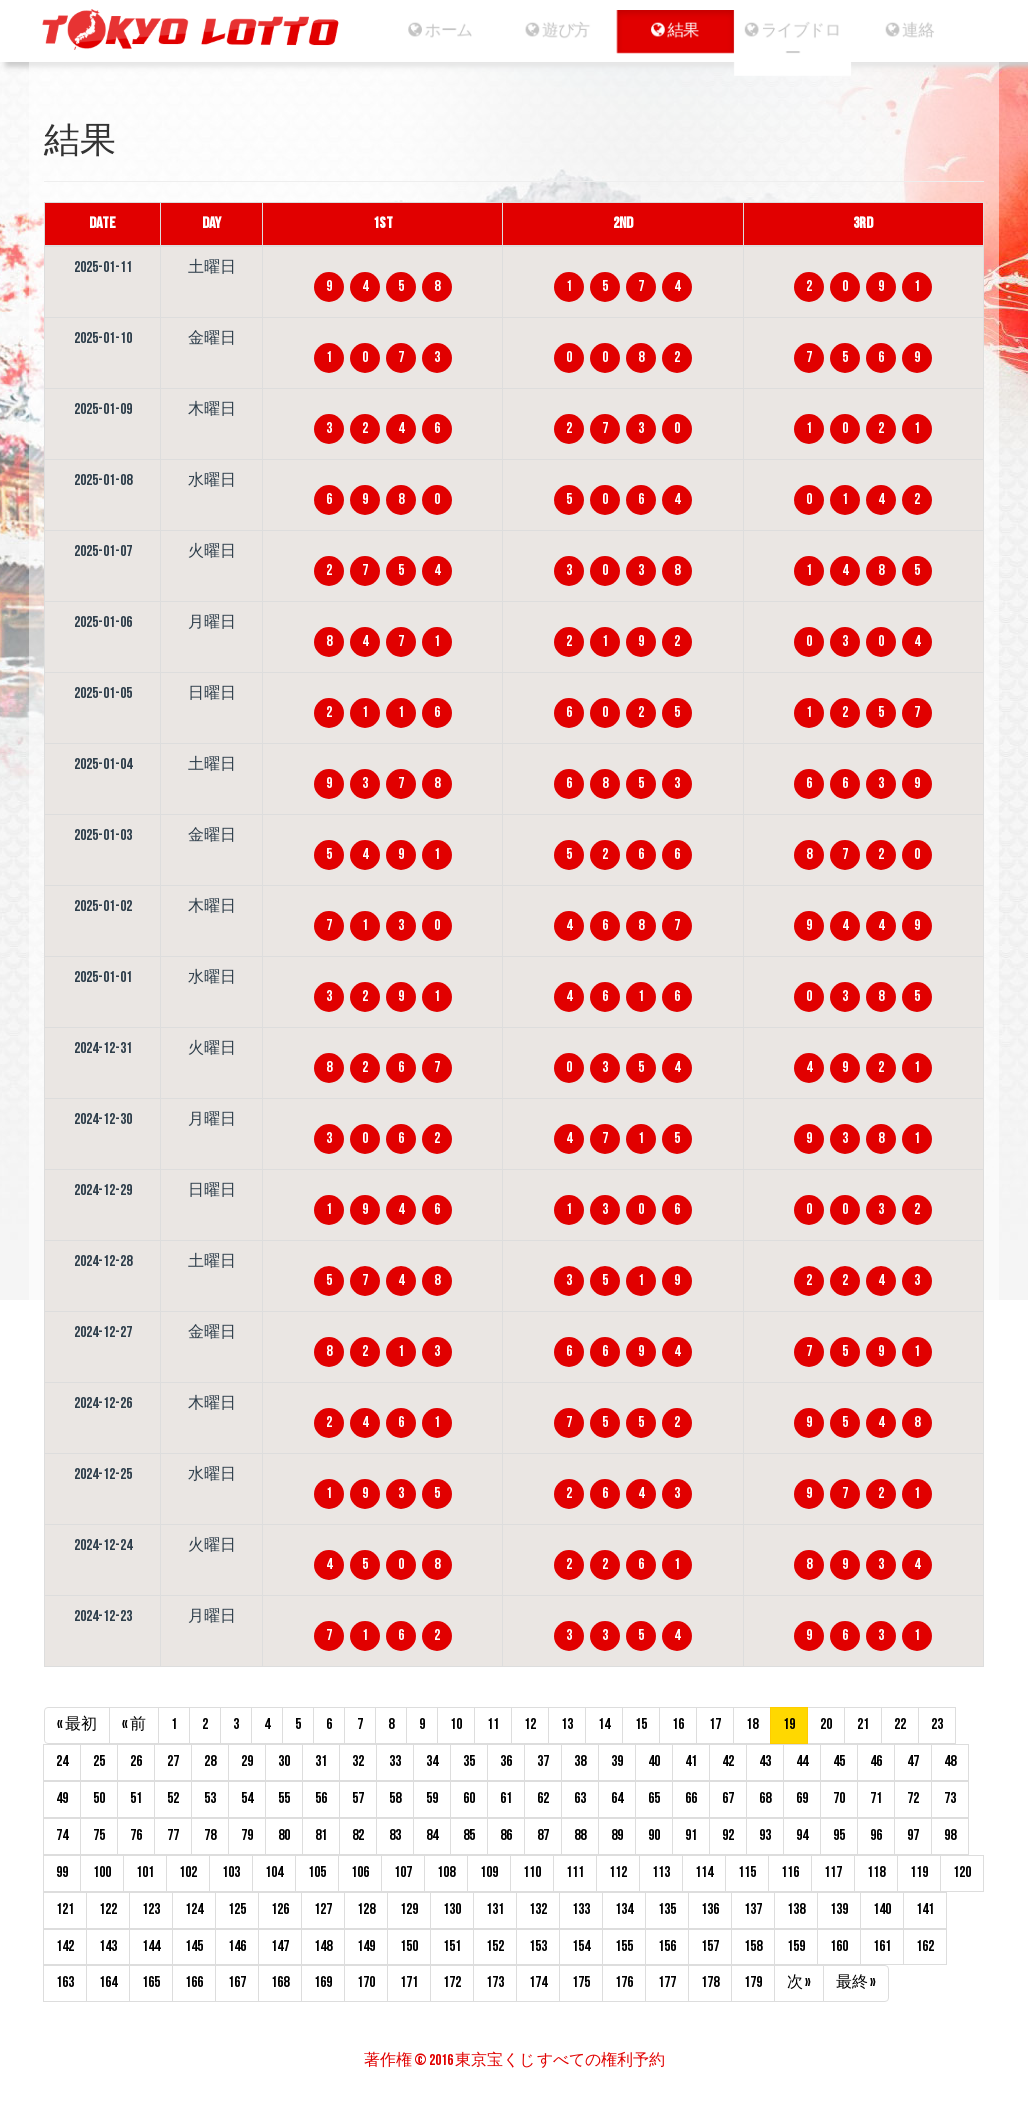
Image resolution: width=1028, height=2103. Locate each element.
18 (752, 1724)
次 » (799, 1982)
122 (108, 1909)
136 (710, 1909)
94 (802, 1835)
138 (796, 1909)
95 (839, 1835)
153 (538, 1946)
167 (237, 1982)
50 (99, 1798)
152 (495, 1946)
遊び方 (551, 30)
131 (495, 1909)
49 (62, 1798)
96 (876, 1835)
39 (617, 1761)
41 (691, 1761)
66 (691, 1798)
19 (789, 1724)
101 (145, 1872)
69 (802, 1798)
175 (581, 1982)
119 (919, 1872)
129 (409, 1909)
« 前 (134, 1724)
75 (99, 1835)
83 (395, 1835)
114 (704, 1872)
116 (790, 1872)
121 (65, 1909)
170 (366, 1982)
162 (925, 1946)
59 (432, 1798)
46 (876, 1761)
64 (617, 1798)
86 (506, 1835)
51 (136, 1798)
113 (661, 1872)
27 (173, 1761)
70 (839, 1798)
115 (747, 1872)
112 (618, 1872)
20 (826, 1724)
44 (802, 1761)
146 (237, 1946)
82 (358, 1835)
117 (833, 1872)
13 (567, 1724)
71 (876, 1798)
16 (678, 1724)
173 (495, 1982)
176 (624, 1982)
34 (432, 1761)
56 (321, 1798)
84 (432, 1835)
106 (360, 1872)
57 (358, 1798)
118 (876, 1872)
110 (532, 1872)
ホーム (428, 30)
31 (321, 1761)
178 (710, 1982)
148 (323, 1946)
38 (580, 1761)
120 (962, 1872)
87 (543, 1835)
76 (136, 1835)
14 (604, 1724)
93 (765, 1835)
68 (765, 1798)
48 (950, 1761)
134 (624, 1909)
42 (728, 1761)
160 (839, 1946)
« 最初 (77, 1724)
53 (210, 1798)
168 (280, 1982)
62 (543, 1798)
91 (691, 1835)
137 (753, 1909)
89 (617, 1835)
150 (409, 1946)
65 (654, 1798)
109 (489, 1872)
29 (247, 1761)
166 (194, 1982)
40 (654, 1761)
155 (624, 1946)
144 (151, 1946)
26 (136, 1761)
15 (641, 1724)
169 (323, 1982)
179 (753, 1982)
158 (753, 1946)
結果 (675, 30)
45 (839, 1761)
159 (796, 1946)
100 (102, 1872)
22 (900, 1724)
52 (173, 1798)
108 (446, 1872)
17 (715, 1724)
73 (950, 1798)
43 (765, 1761)
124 (194, 1909)
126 (280, 1909)
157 (710, 1946)
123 (151, 1909)
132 (538, 1909)
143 (108, 1946)
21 (863, 1724)
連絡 (922, 30)
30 (284, 1761)
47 (913, 1761)
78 (210, 1835)
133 (581, 1909)
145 (194, 1946)
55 (284, 1798)
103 (231, 1872)
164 (108, 1982)
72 (913, 1798)
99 (62, 1872)
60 (469, 1798)
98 (950, 1835)
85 (469, 1835)
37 (543, 1761)
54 (247, 1798)
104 (274, 1872)
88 (580, 1835)
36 (506, 1761)
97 (913, 1835)
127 (323, 1909)
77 (173, 1835)
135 (667, 1909)
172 (452, 1982)
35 (469, 1761)
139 (839, 1909)
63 (580, 1798)
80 (284, 1835)
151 (452, 1946)
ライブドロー (799, 42)
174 (538, 1982)
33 (395, 1761)
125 (237, 1909)
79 (247, 1835)
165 (151, 1982)
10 (456, 1724)
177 (667, 1982)
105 (317, 1872)
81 (321, 1835)
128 (366, 1909)
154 (581, 1946)
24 (62, 1761)
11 (493, 1724)
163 (65, 1982)
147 (280, 1946)
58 (395, 1798)
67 (728, 1798)
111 (575, 1872)
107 (403, 1872)
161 (882, 1946)
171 (409, 1982)
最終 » (856, 1982)
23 (937, 1724)
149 (366, 1946)
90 (654, 1835)
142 (65, 1946)
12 (530, 1724)
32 (358, 1761)
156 (667, 1946)
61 (506, 1798)
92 (728, 1835)
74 (62, 1835)
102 (188, 1872)
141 (925, 1909)
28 (210, 1761)
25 (99, 1761)
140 (882, 1909)
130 (452, 1909)
